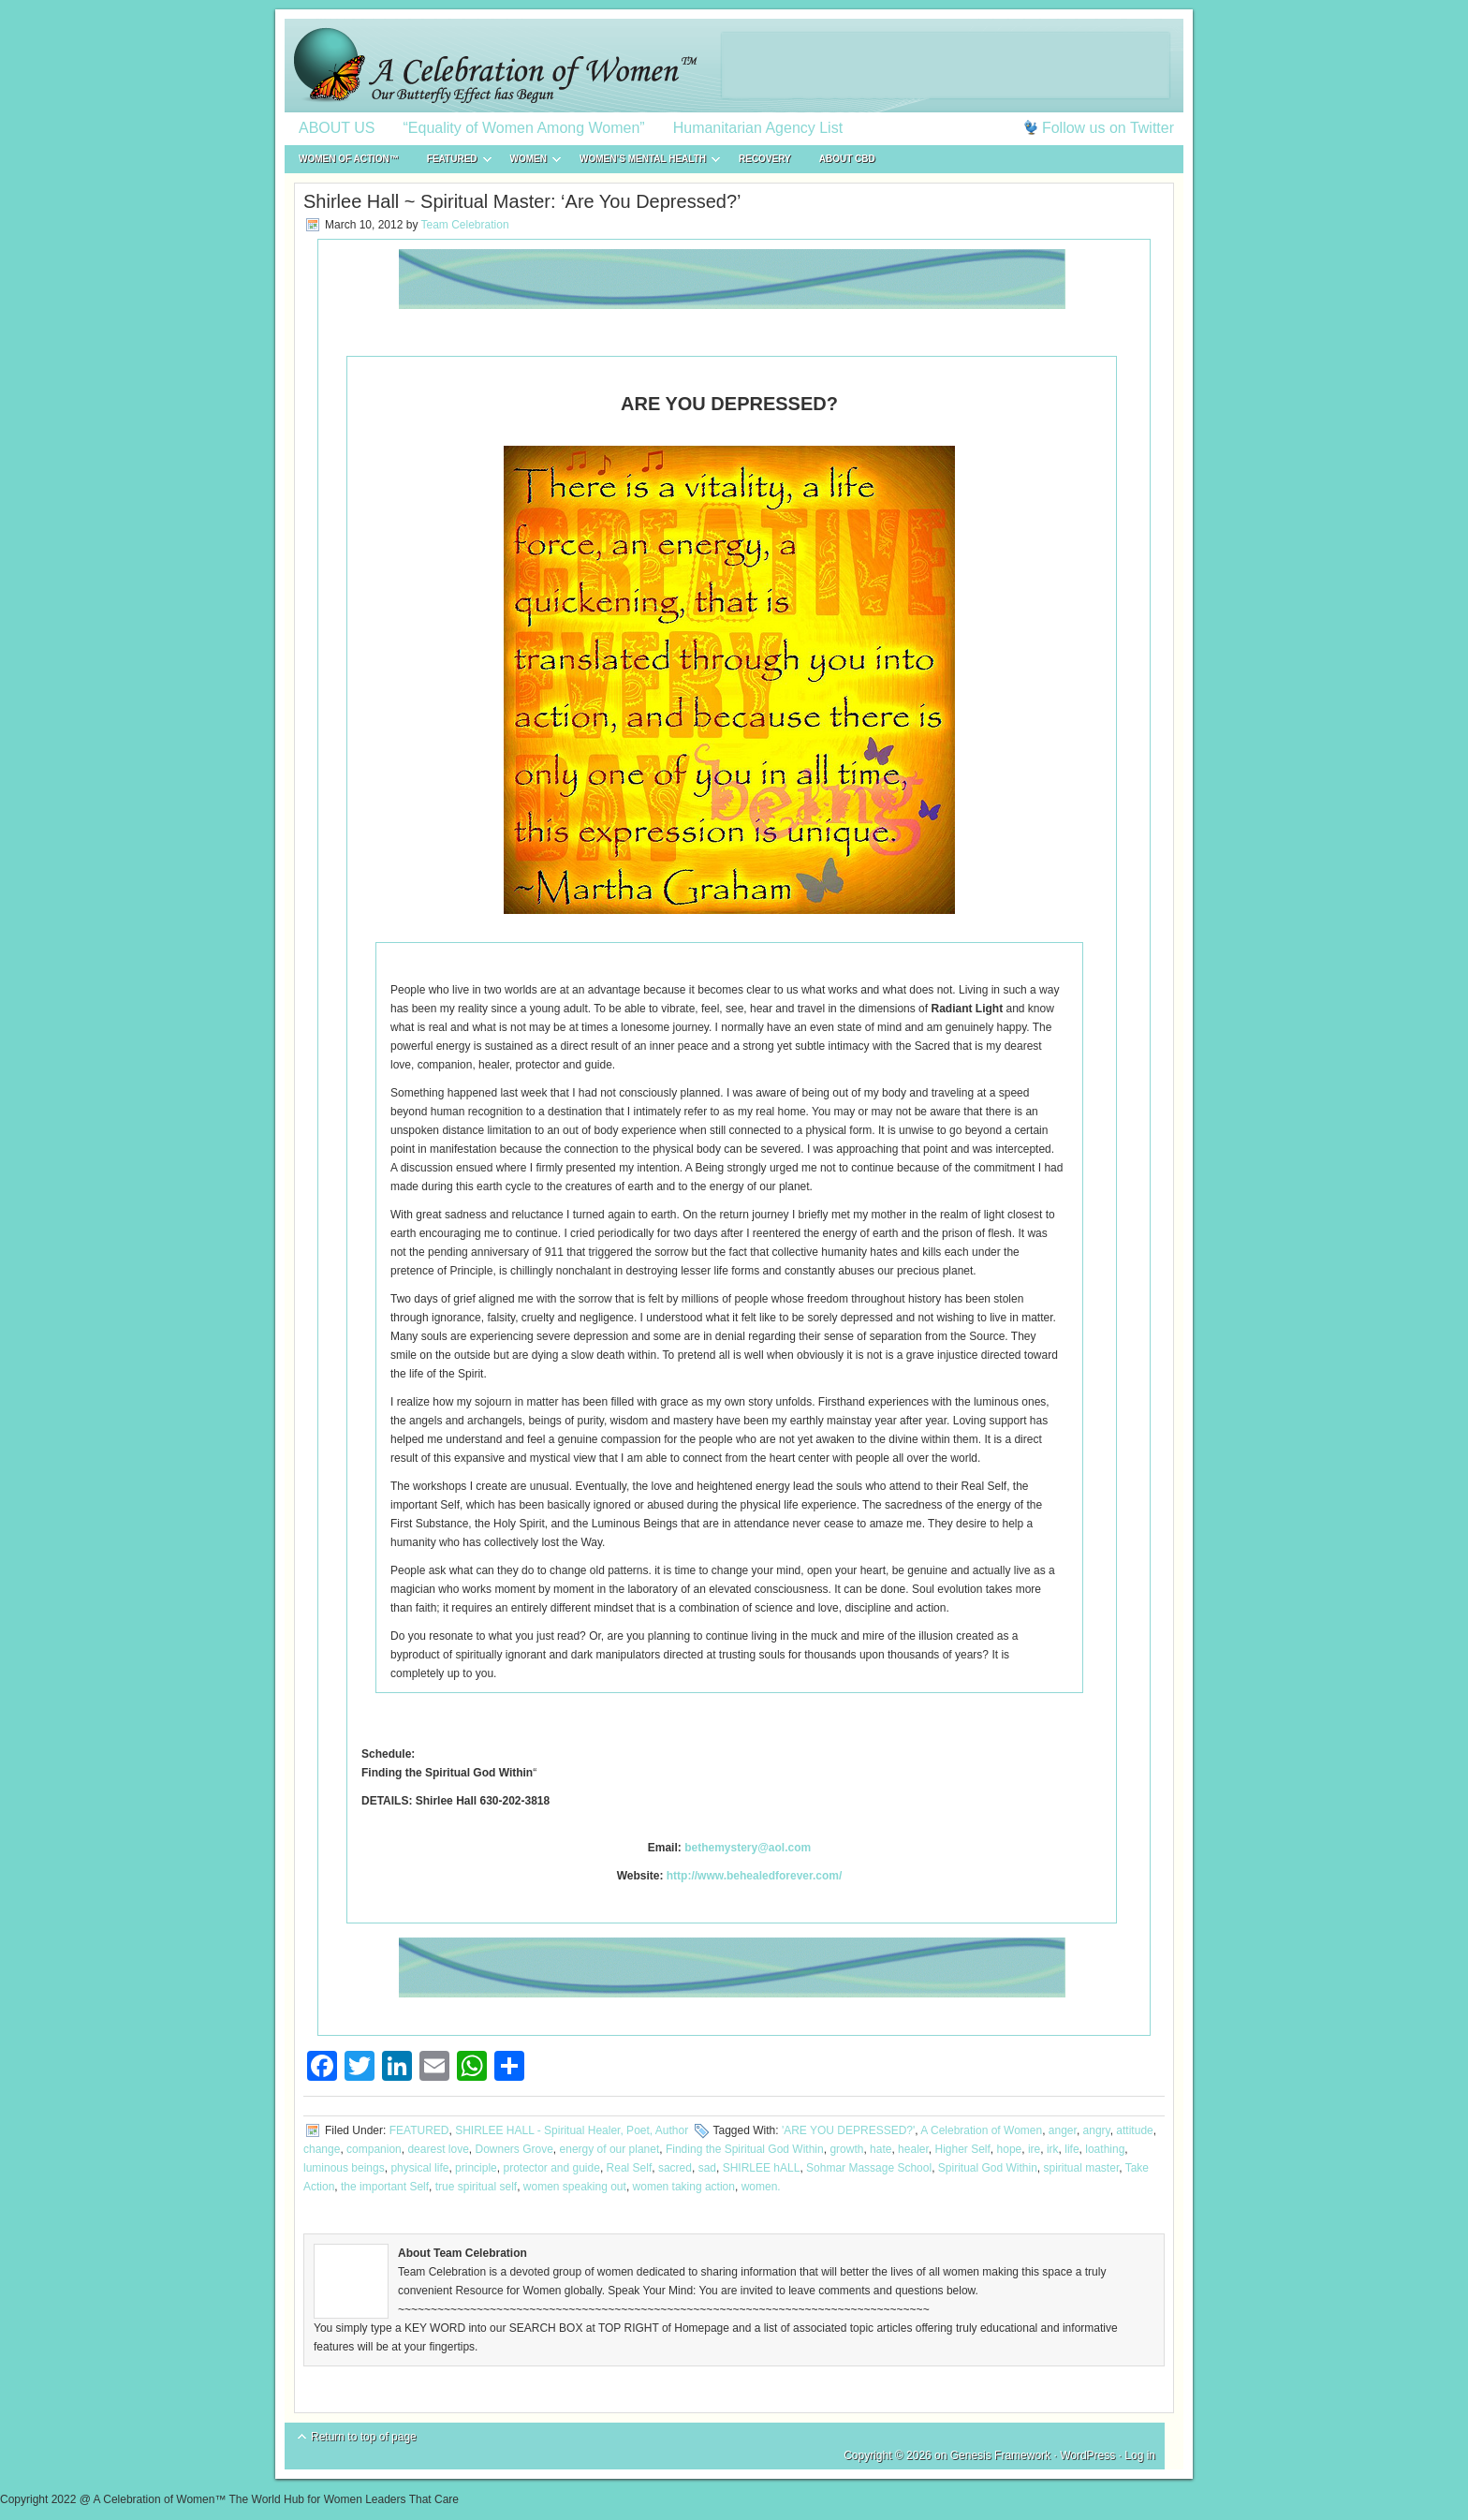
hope (1009, 2149)
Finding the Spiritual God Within (745, 2149)
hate (880, 2149)
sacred (675, 2167)
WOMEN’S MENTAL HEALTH (642, 161)
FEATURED (452, 161)
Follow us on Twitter (1108, 128)
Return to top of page (364, 2436)
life (1071, 2149)
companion (374, 2149)
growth (846, 2149)
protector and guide (551, 2167)
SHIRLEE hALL (761, 2167)
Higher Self (962, 2149)
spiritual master (1082, 2167)
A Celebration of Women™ (734, 65)
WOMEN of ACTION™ (349, 159)
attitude (1134, 2130)
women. (761, 2186)
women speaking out (574, 2186)
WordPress (1087, 2455)
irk (1053, 2149)
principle (476, 2167)
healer (913, 2149)
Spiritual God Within (987, 2167)
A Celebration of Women (981, 2130)
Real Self (630, 2167)
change (321, 2149)
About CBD (847, 159)
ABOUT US (337, 128)
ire (1034, 2149)
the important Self (385, 2186)
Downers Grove (513, 2149)
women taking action (684, 2186)
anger (1063, 2130)
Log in (1139, 2455)
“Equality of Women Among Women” (524, 128)
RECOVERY (765, 159)
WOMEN (528, 161)
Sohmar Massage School (869, 2167)
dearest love (437, 2149)
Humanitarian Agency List (758, 128)
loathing (1104, 2149)
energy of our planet (610, 2149)
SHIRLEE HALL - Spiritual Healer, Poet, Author (571, 2130)
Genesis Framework (1000, 2455)
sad (707, 2167)
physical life (419, 2167)
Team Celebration (465, 224)
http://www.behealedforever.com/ (755, 1875)
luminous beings (344, 2167)
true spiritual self (476, 2186)
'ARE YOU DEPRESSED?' (848, 2130)
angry (1096, 2130)
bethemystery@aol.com (747, 1847)
